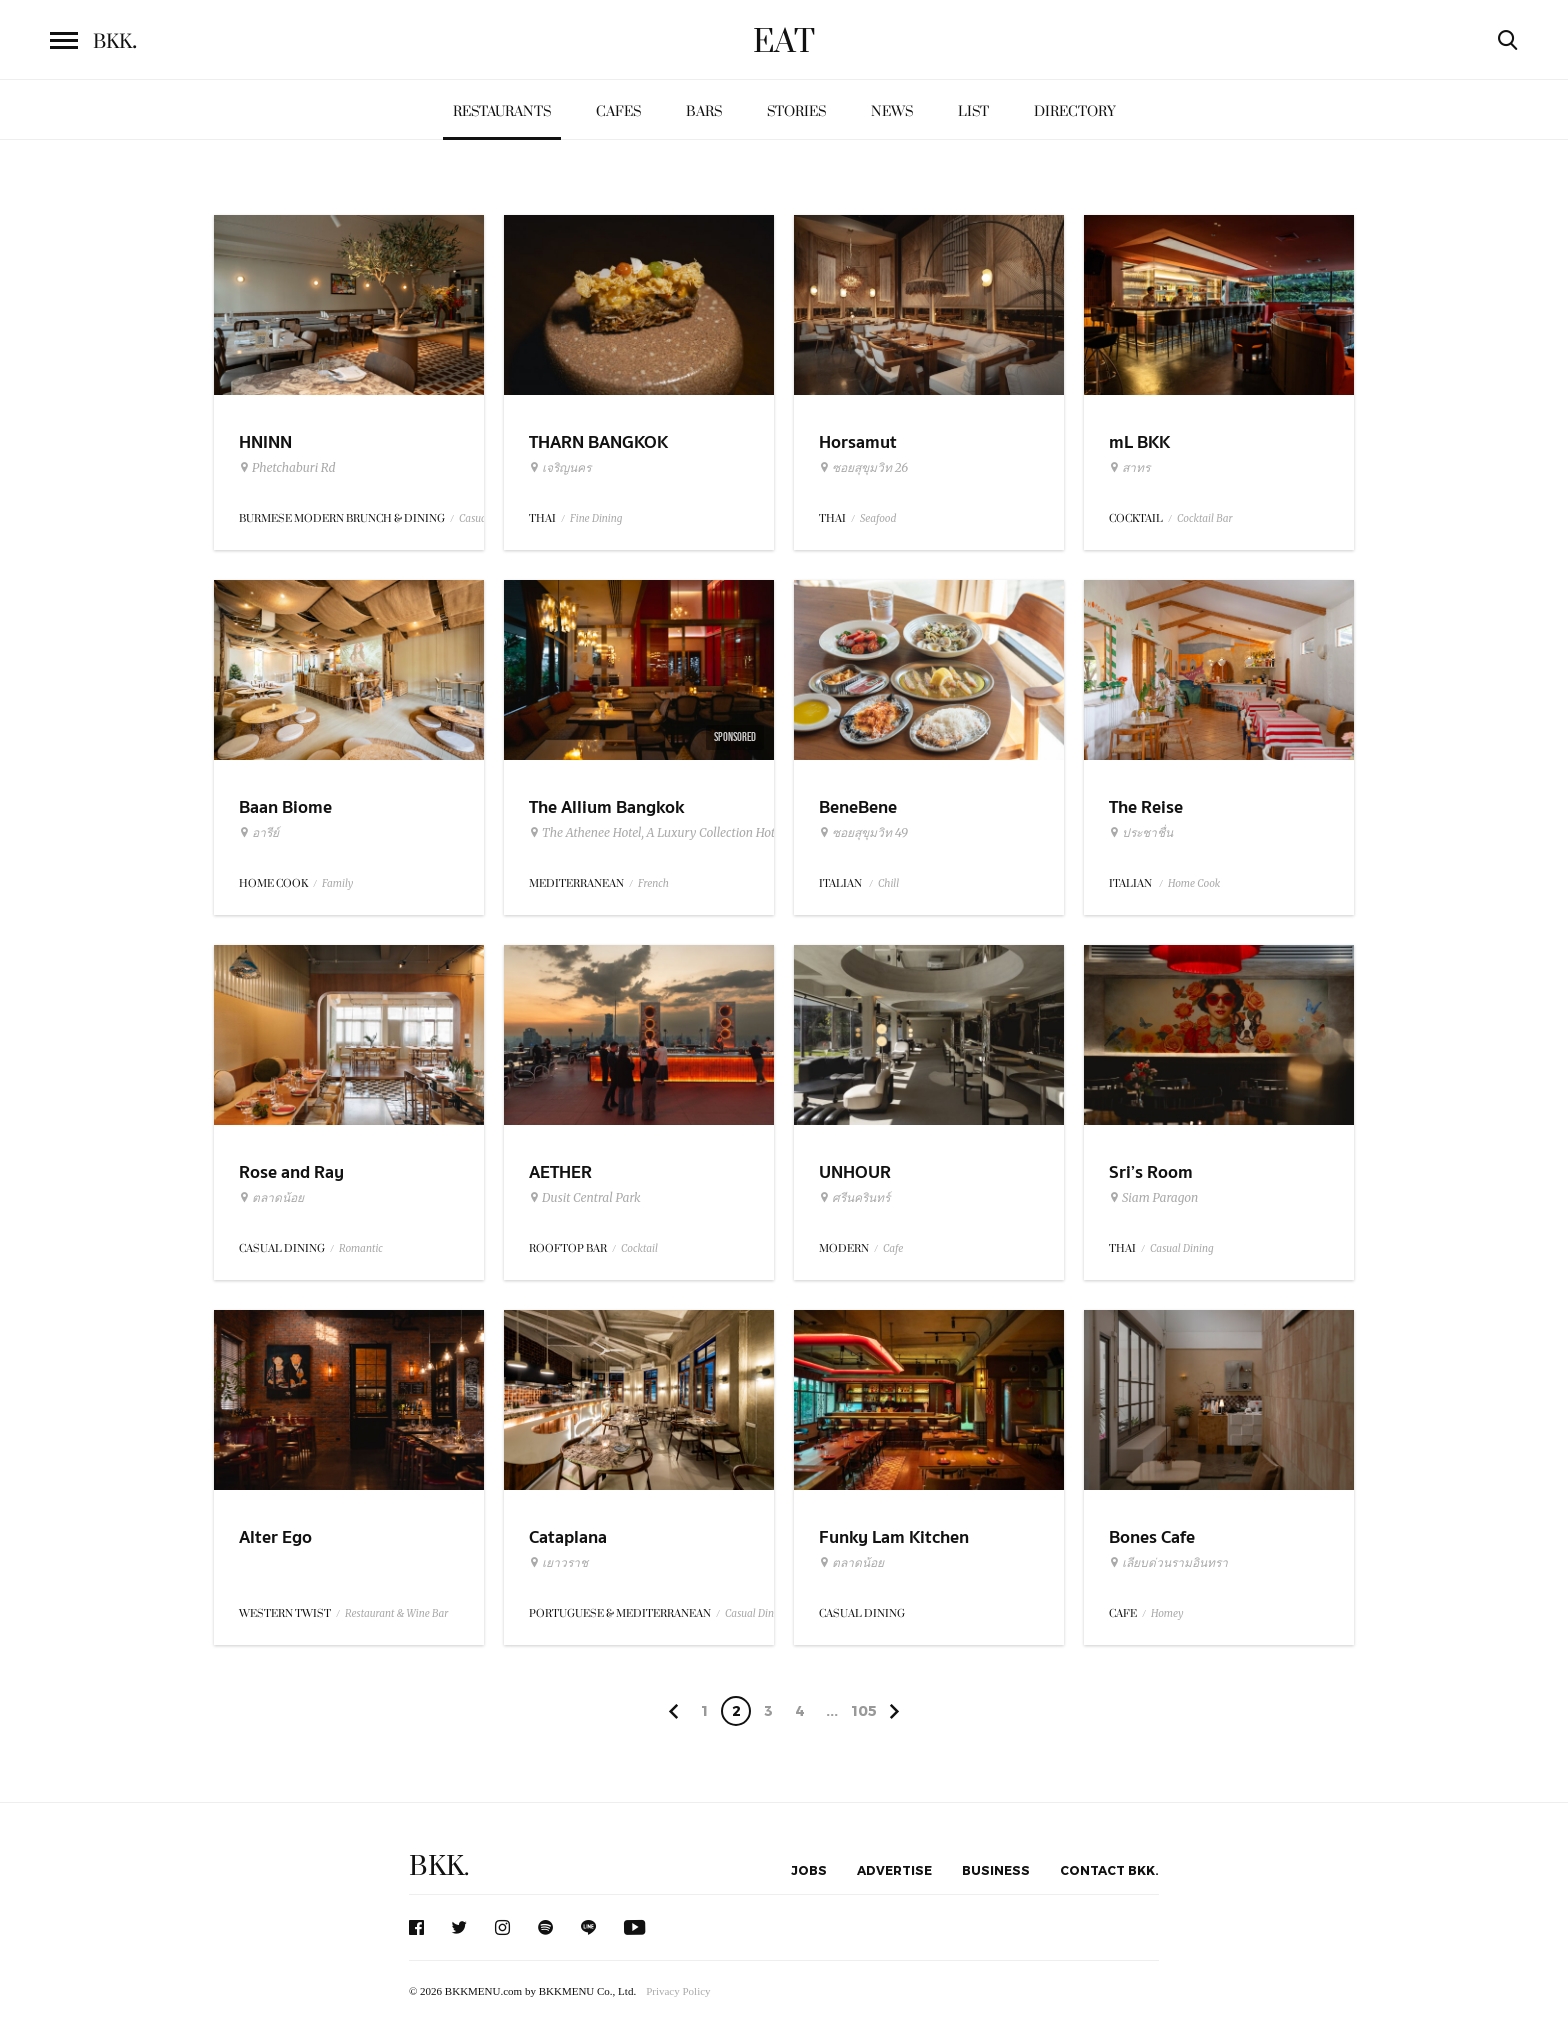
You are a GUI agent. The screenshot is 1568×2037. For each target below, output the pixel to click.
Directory (1075, 111)
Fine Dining (596, 518)
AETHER (560, 1172)
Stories (796, 111)
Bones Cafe (1152, 1537)
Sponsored (735, 737)
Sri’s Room (1151, 1172)
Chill (888, 883)
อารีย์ (259, 833)
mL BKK (1139, 442)
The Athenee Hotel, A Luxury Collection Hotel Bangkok (682, 833)
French (653, 883)
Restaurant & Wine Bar (396, 1613)
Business (996, 1870)
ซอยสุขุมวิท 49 (863, 833)
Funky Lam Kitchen (894, 1537)
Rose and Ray (291, 1172)
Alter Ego (275, 1537)
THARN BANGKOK (598, 442)
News (892, 111)
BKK (115, 42)
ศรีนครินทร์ (854, 1198)
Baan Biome (285, 807)
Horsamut (858, 442)
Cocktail (639, 1248)
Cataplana (568, 1537)
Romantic (361, 1248)
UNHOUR (855, 1172)
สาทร (1129, 468)
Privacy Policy (678, 1991)
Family (337, 883)
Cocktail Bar (1204, 518)
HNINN (265, 442)
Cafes (618, 111)
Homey (1167, 1613)
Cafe (893, 1248)
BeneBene (858, 807)
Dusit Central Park (585, 1198)
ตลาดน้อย (271, 1198)
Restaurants (502, 111)
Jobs (809, 1870)
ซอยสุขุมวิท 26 (863, 468)
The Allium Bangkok (606, 807)
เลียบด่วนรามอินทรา (1168, 1563)
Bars (704, 111)
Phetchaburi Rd (287, 468)
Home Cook (1194, 883)
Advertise (894, 1870)
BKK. (439, 1866)
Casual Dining (1182, 1248)
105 (864, 1710)
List (973, 111)
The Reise (1146, 807)
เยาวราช (558, 1563)
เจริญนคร (560, 468)
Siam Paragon (1153, 1198)
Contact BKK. (1109, 1870)
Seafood (878, 518)
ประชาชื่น (1141, 833)
